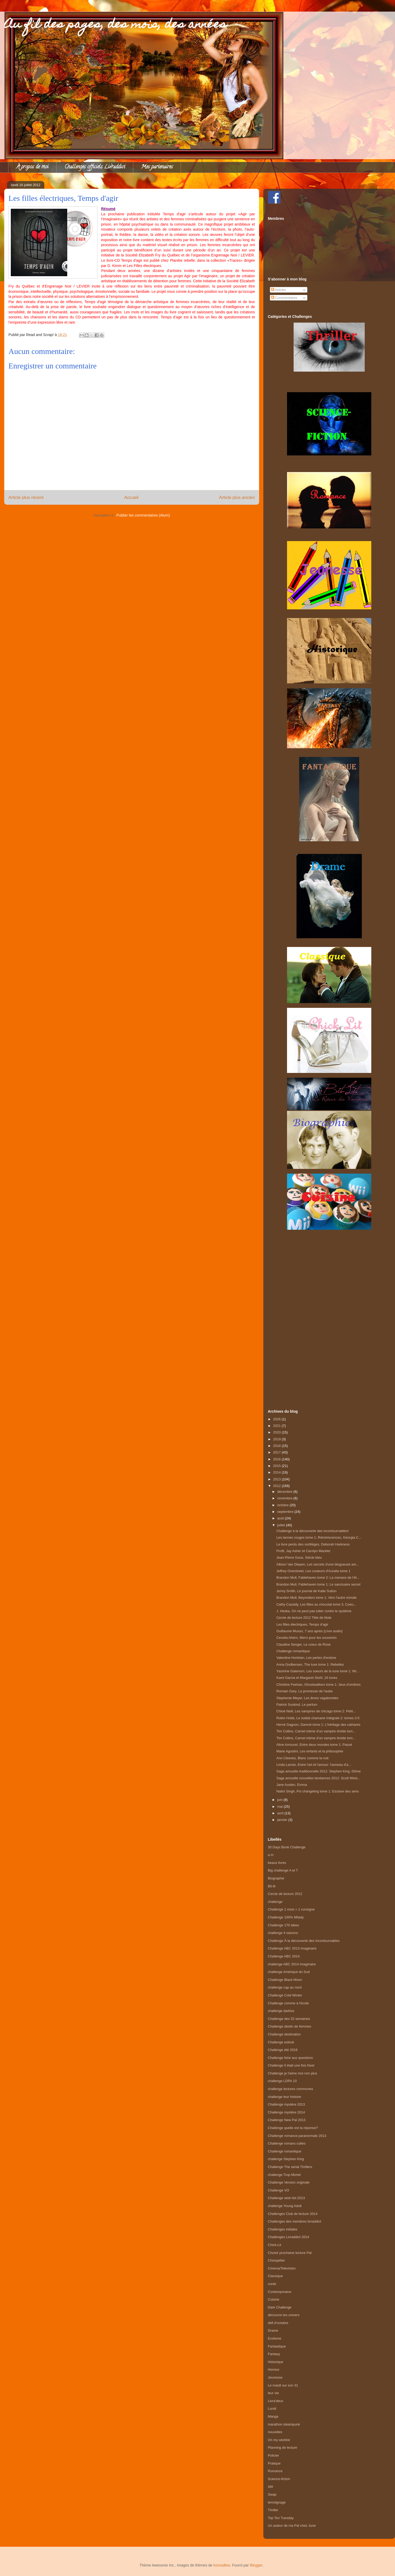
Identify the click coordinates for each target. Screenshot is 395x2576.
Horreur (273, 2369)
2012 (277, 1486)
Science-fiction (279, 2479)
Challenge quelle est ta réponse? (293, 2128)
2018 (277, 1446)
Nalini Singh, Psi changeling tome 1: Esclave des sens (317, 1791)
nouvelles (275, 2432)
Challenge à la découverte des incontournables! (312, 1531)
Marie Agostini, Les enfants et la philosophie (309, 1751)
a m (271, 1855)
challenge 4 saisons (283, 1933)
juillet (281, 1525)
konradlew (221, 2565)
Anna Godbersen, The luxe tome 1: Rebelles (310, 1664)
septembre (285, 1512)
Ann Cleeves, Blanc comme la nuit (302, 1758)
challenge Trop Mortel (284, 2175)
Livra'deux (275, 2401)
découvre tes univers (283, 2315)
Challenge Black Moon (285, 1980)
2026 (277, 1419)
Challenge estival (281, 2042)
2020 (277, 1432)
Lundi (272, 2408)
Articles (278, 290)
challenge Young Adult (285, 2206)
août (281, 1518)
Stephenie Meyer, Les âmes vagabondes (307, 1698)
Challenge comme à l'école (288, 2003)
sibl (270, 2486)
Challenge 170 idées (283, 1925)
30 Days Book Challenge (286, 1847)
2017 (277, 1452)
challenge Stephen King (286, 2159)
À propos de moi (32, 167)
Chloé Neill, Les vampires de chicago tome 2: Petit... (315, 1711)
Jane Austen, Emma (291, 1785)
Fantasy (274, 2354)
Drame (273, 2330)
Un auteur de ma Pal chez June (292, 2526)
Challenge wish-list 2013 (286, 2198)
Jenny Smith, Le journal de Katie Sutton (306, 1591)
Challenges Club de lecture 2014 (293, 2214)
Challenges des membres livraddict (294, 2221)
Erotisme (274, 2338)
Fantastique (277, 2346)
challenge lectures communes (290, 2089)
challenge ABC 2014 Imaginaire (292, 1964)
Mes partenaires (157, 167)
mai (280, 1807)
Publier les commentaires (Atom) (143, 515)
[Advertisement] (329, 1313)
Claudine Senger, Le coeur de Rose (303, 1644)
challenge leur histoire (284, 2097)
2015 (277, 1466)
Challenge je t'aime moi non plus (292, 2073)
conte (272, 2284)
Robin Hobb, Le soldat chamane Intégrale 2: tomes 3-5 (317, 1718)
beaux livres (277, 1863)
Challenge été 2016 (283, 2050)
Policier (273, 2455)
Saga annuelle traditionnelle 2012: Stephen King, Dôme (318, 1771)
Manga (273, 2416)
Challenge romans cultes (286, 2143)
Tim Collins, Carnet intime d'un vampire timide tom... (315, 1731)
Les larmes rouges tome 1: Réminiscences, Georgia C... (318, 1537)
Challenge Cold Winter (285, 1995)
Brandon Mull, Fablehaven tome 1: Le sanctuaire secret (318, 1584)
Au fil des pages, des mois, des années (115, 25)
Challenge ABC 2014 (284, 1956)
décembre (285, 1492)
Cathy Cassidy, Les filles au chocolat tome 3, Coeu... (316, 1604)
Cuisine (273, 2299)
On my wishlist (279, 2440)
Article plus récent (25, 497)
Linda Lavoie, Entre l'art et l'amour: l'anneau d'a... (313, 1765)
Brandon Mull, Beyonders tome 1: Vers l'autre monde (316, 1598)
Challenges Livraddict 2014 (288, 2237)
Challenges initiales (282, 2229)
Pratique (274, 2463)
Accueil (131, 497)
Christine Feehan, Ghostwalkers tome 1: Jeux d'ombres (318, 1684)
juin (280, 1800)
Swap (272, 2494)
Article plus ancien (237, 497)
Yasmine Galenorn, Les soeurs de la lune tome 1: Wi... (317, 1671)
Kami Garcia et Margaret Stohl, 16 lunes (306, 1678)
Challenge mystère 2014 (286, 2112)
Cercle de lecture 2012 (285, 1894)
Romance (275, 2471)
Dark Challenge (280, 2307)
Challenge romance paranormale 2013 (297, 2136)
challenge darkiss (281, 2011)
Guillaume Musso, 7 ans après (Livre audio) (309, 1631)
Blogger (256, 2565)
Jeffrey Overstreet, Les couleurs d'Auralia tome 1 (313, 1571)
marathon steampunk (284, 2424)
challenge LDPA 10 (282, 2081)
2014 (277, 1472)
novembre (285, 1498)
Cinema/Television (282, 2268)
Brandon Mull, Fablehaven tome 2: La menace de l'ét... (317, 1577)
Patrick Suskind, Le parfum (296, 1705)
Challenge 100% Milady (286, 1917)
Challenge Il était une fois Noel (291, 2065)
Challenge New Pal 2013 (286, 2120)
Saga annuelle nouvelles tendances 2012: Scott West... (318, 1778)
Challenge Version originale (288, 2182)
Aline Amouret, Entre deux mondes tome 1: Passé (314, 1745)
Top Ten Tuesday (281, 2518)
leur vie (273, 2393)
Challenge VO (278, 2190)
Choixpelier (276, 2260)
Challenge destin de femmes (289, 2026)
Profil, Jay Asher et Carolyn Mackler (303, 1551)
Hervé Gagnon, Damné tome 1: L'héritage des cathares (318, 1725)
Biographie (276, 1878)
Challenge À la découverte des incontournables (303, 1941)
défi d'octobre (278, 2323)
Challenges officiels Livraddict (95, 167)
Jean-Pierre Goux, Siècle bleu (299, 1557)
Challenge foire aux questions (290, 2058)
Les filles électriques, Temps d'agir (302, 1624)
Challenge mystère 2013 (286, 2104)
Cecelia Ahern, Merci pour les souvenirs (306, 1638)
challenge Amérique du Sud (289, 1972)
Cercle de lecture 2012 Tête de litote (303, 1618)
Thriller (273, 2510)
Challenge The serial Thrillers (290, 2167)
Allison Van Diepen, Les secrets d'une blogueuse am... (317, 1564)
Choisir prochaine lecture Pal (290, 2253)
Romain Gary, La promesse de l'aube (304, 1691)
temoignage (277, 2502)
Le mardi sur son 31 (283, 2385)
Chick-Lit (274, 2245)
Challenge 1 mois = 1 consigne (291, 1909)
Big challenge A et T (283, 1870)
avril (280, 1813)
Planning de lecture (282, 2447)
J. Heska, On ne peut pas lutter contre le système (313, 1611)
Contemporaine (279, 2292)
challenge (275, 1902)
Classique (275, 2276)
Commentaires (284, 298)
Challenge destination (284, 2034)
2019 (277, 1439)
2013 (277, 1479)
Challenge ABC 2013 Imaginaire (292, 1948)
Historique (275, 2362)
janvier (282, 1820)
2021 (277, 1426)
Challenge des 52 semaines (289, 2019)
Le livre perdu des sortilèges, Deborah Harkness (312, 1544)
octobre (283, 1505)
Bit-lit (271, 1886)
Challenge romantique (293, 1651)
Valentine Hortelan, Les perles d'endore (306, 1658)
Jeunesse (275, 2377)
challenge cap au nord (285, 1987)
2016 (277, 1459)
